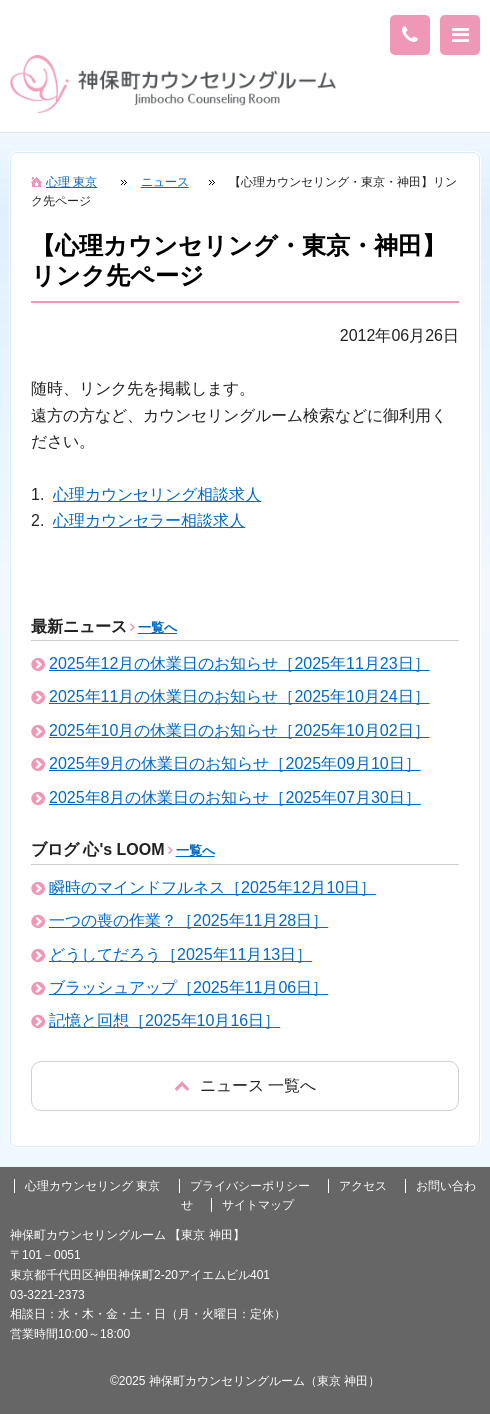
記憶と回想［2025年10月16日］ (164, 1020)
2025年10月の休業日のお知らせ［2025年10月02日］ (239, 730)
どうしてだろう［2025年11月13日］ (180, 954)
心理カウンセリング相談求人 (157, 494)
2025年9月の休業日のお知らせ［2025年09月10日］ (235, 763)
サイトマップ (258, 1205)
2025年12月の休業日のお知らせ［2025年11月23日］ (239, 663)
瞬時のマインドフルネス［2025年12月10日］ (212, 887)
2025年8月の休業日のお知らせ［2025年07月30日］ (235, 797)
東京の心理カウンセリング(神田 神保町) (173, 84)
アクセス (363, 1186)
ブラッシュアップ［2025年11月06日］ (188, 987)
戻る (245, 1085)
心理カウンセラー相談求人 (149, 520)
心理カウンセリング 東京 (92, 1186)
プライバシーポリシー (250, 1186)
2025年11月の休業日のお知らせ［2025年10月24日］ (239, 696)
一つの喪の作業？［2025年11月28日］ (188, 920)
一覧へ (157, 627)
